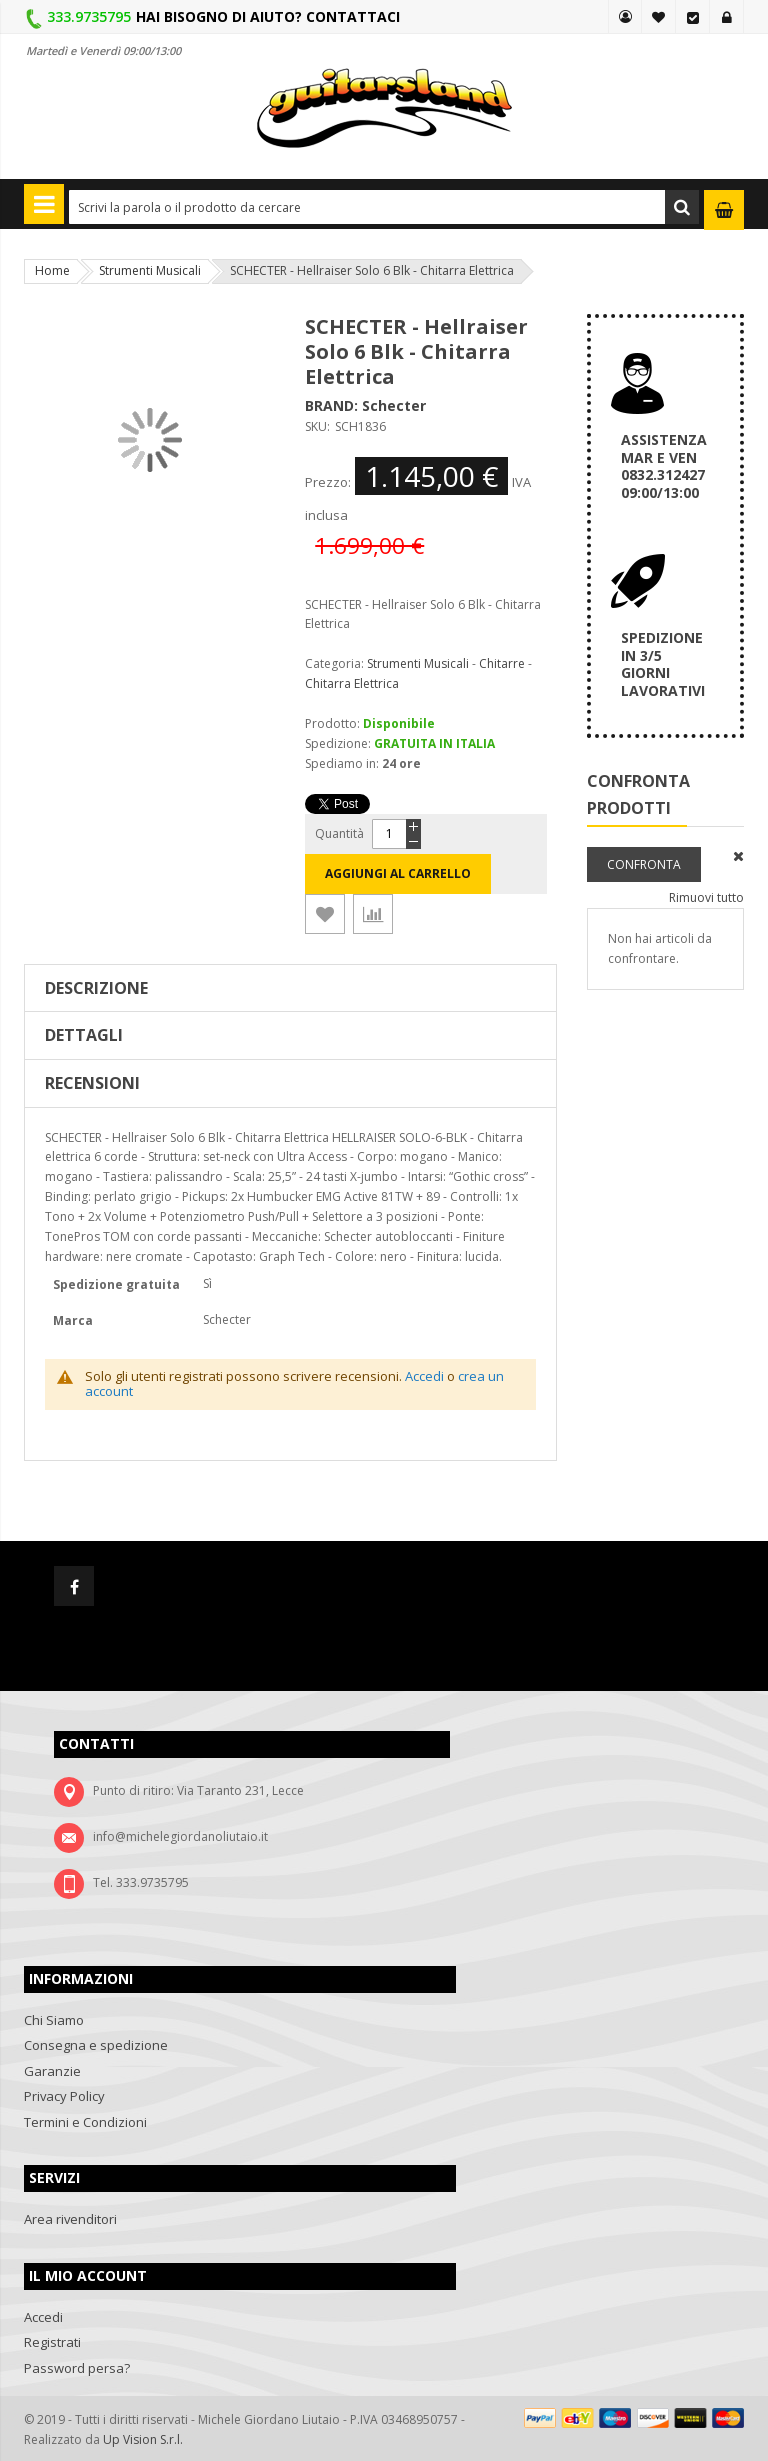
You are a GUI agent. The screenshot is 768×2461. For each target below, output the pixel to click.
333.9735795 (89, 16)
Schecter (394, 405)
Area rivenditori (70, 2219)
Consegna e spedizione (96, 2045)
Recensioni (92, 1083)
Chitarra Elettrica (352, 683)
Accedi (727, 17)
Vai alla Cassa (693, 17)
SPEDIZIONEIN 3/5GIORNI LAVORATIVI (663, 664)
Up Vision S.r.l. (143, 2439)
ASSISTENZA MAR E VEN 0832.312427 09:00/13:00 (664, 466)
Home (52, 270)
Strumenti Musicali (150, 270)
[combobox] (384, 207)
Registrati (52, 2342)
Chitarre (502, 663)
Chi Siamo (54, 2020)
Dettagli (84, 1035)
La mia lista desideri (659, 17)
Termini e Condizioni (85, 2122)
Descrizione (96, 988)
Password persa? (77, 2368)
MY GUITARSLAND (625, 17)
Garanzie (52, 2071)
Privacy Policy (64, 2096)
